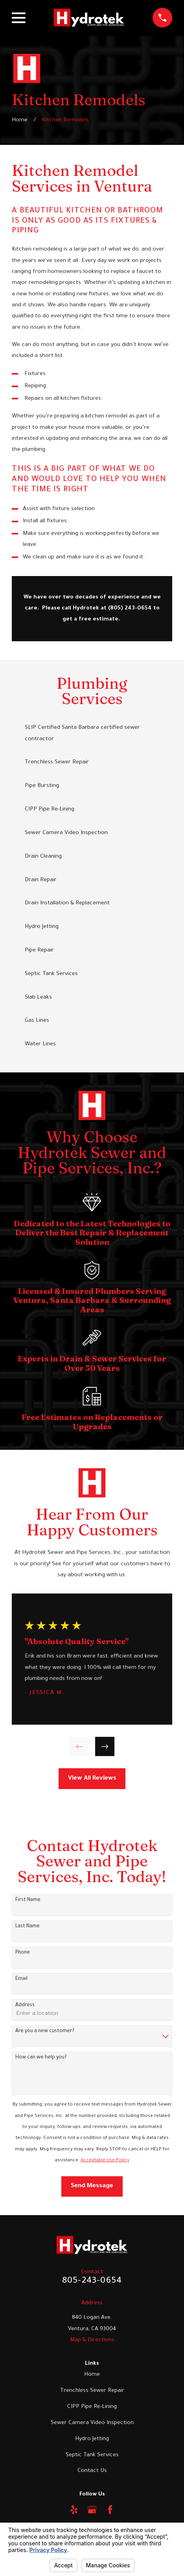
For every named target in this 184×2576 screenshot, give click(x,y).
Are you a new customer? (44, 2031)
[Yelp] (74, 2509)
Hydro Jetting (92, 2439)
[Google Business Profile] (92, 2509)
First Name (27, 1900)
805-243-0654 (92, 2281)
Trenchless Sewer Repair (92, 2391)
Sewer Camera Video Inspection (92, 2423)
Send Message (92, 2186)
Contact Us (92, 2471)
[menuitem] (92, 734)
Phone (22, 1953)
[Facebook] (110, 2509)
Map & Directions (92, 2340)
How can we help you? (41, 2057)
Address (25, 2005)
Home (92, 2375)
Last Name (27, 1926)
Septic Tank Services (92, 2455)
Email (21, 1979)
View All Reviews (92, 1778)
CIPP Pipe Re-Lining (92, 2407)
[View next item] (104, 1746)
